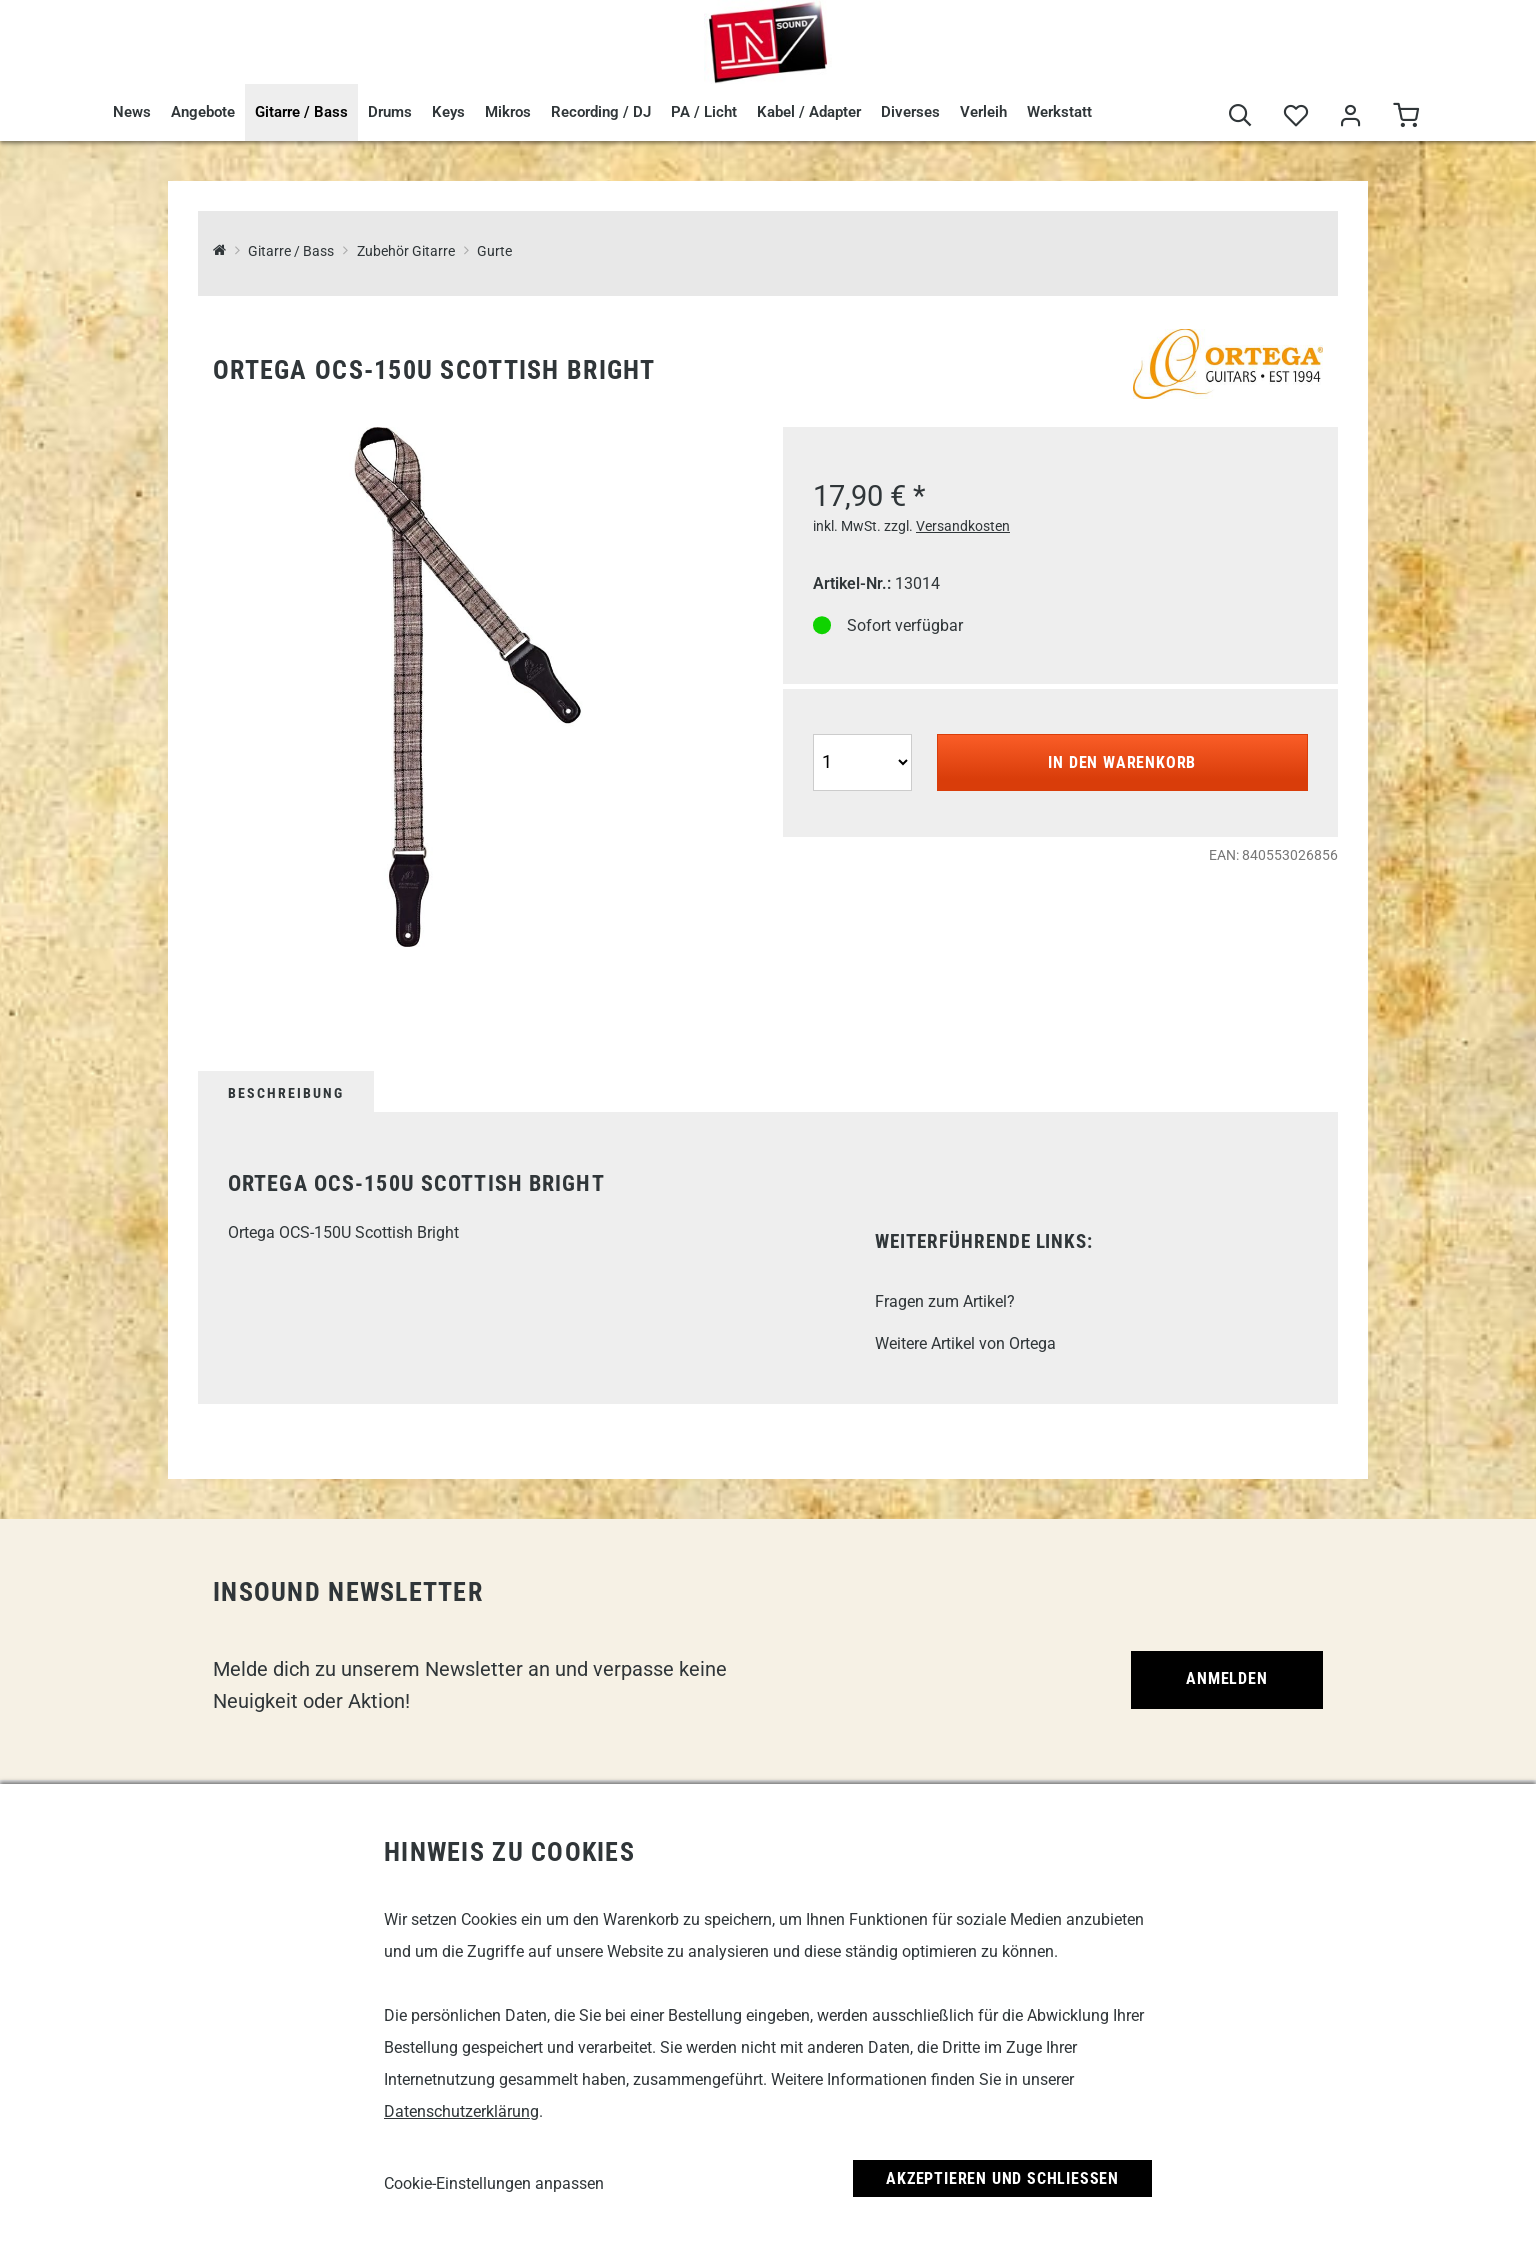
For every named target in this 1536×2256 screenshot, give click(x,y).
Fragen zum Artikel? (945, 1301)
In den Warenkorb (1122, 762)
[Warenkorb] (1405, 116)
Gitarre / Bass (301, 112)
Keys (448, 112)
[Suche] (1240, 116)
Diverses (910, 112)
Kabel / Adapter (809, 112)
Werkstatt (1059, 112)
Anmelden (1226, 1678)
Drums (390, 112)
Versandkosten (963, 526)
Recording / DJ (601, 112)
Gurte (494, 251)
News (132, 112)
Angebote (203, 112)
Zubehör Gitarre (406, 251)
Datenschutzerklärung (461, 2111)
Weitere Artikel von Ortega (965, 1343)
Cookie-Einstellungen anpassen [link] (494, 2183)
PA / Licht (704, 112)
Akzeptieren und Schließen (1002, 2178)
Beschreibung (286, 1093)
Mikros (508, 112)
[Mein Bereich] (1350, 116)
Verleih (983, 112)
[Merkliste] (1295, 116)
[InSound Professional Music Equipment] (219, 251)
